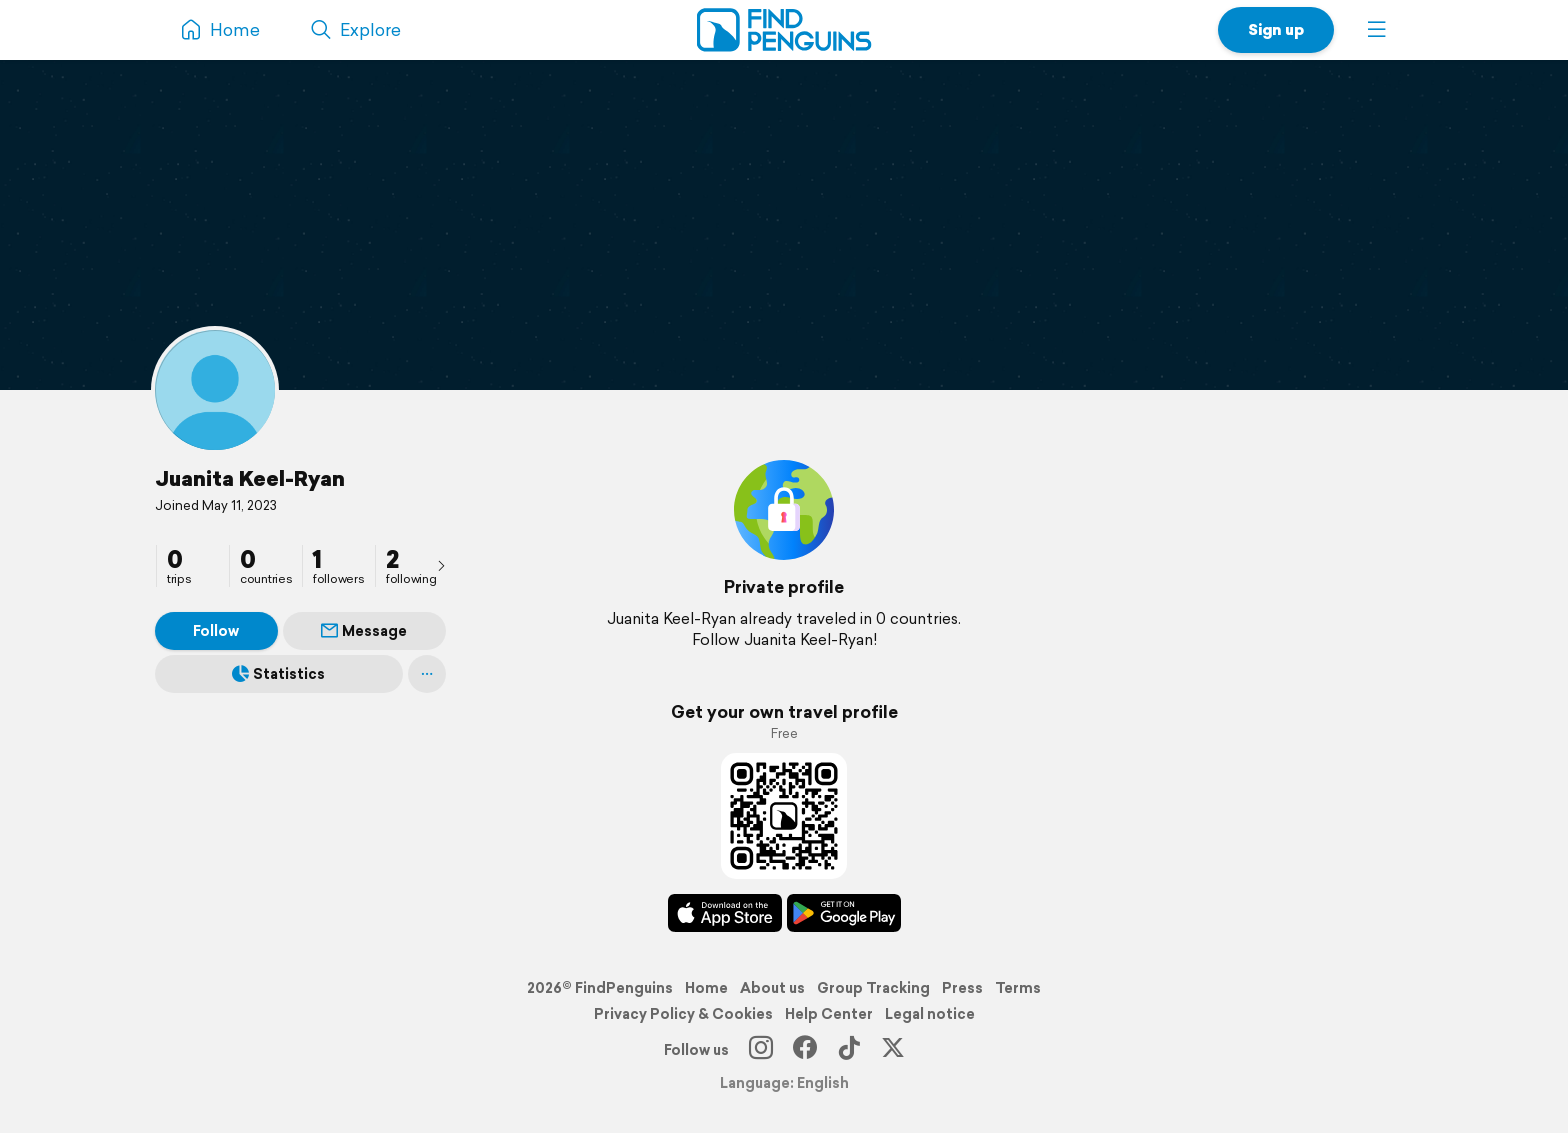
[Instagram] (761, 1050)
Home (706, 988)
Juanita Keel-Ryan (250, 478)
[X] (893, 1050)
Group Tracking (873, 988)
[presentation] (441, 565)
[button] (1377, 30)
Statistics (278, 674)
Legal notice (930, 1014)
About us (772, 988)
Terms (1018, 988)
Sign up (1276, 29)
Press (962, 988)
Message (364, 631)
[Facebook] (805, 1050)
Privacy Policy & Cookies (683, 1014)
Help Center (829, 1014)
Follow (216, 631)
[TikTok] (849, 1050)
